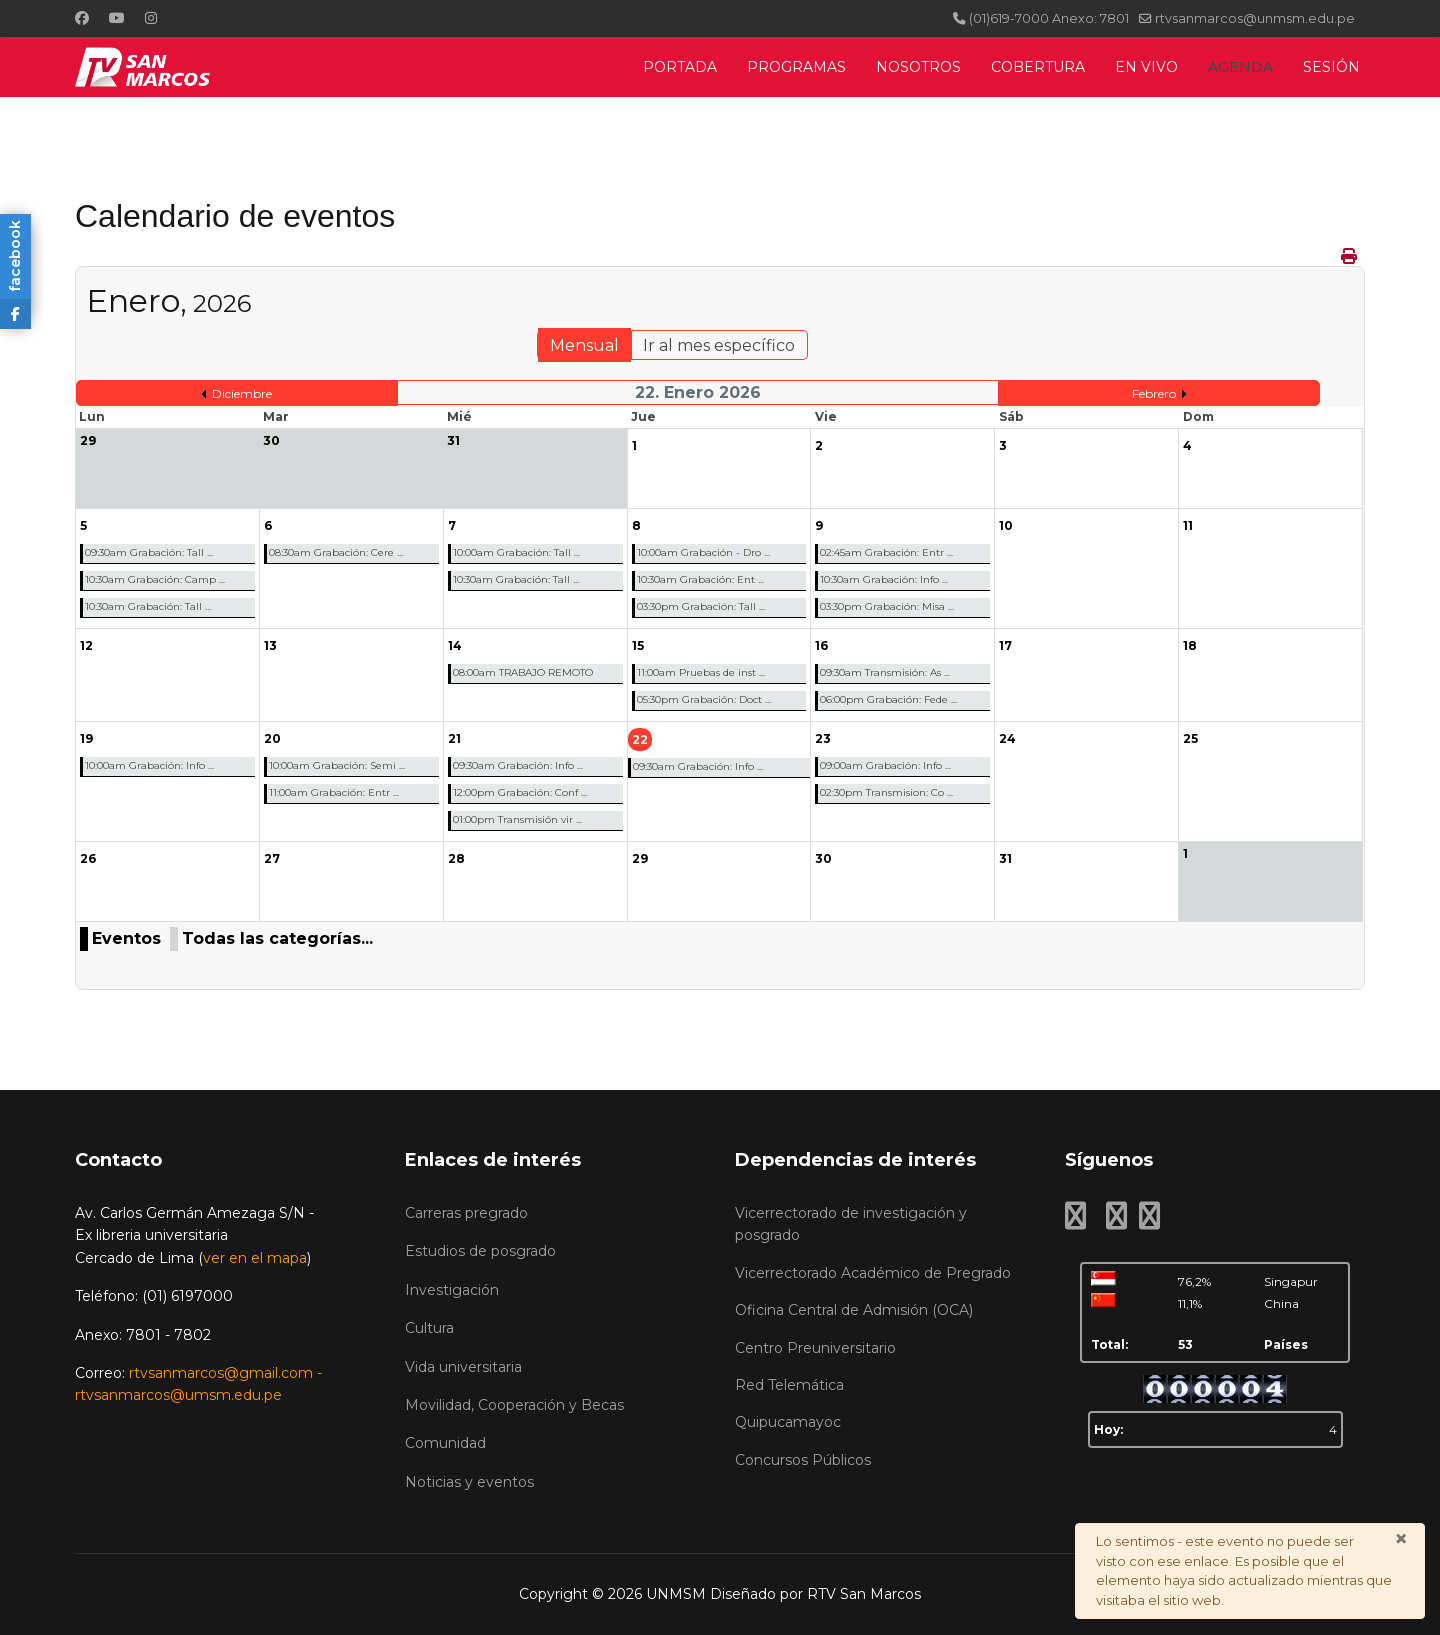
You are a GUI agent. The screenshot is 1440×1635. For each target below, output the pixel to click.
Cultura (429, 1328)
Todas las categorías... (277, 938)
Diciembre (242, 393)
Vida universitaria (463, 1367)
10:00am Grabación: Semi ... (337, 765)
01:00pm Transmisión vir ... (517, 819)
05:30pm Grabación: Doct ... (704, 699)
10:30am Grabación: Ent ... (700, 579)
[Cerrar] (1401, 1539)
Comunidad (445, 1443)
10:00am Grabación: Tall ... (516, 552)
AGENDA (1240, 67)
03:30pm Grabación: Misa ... (887, 606)
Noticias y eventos (469, 1482)
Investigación (452, 1290)
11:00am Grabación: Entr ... (334, 792)
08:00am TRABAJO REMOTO (523, 672)
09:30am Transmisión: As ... (885, 672)
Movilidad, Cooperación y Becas (514, 1405)
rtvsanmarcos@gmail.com (221, 1373)
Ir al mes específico (719, 345)
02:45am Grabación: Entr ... (886, 552)
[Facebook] (82, 18)
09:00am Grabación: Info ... (885, 765)
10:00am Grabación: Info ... (149, 765)
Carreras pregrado (466, 1213)
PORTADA (680, 67)
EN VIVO (1146, 67)
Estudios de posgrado (480, 1251)
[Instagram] (151, 18)
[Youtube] (117, 18)
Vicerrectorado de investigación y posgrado (851, 1224)
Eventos (126, 938)
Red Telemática (789, 1385)
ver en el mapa (255, 1258)
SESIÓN (1331, 67)
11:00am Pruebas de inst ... (701, 672)
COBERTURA (1038, 67)
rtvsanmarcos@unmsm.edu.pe (1255, 18)
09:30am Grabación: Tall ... (149, 552)
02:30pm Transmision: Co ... (886, 792)
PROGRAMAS (796, 67)
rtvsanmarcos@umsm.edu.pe (178, 1395)
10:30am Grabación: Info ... (884, 579)
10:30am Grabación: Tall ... (148, 606)
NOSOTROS (918, 67)
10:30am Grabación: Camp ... (155, 579)
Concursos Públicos (803, 1460)
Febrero (1154, 393)
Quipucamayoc (788, 1422)
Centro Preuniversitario (815, 1348)
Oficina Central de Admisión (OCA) (854, 1310)
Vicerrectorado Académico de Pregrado (873, 1273)
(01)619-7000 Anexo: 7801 (1049, 18)
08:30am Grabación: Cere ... (336, 552)
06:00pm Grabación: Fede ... (888, 699)
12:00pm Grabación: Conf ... (520, 792)
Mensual (584, 345)
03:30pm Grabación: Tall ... (701, 606)
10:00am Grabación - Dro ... (703, 552)
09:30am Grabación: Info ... (518, 765)
